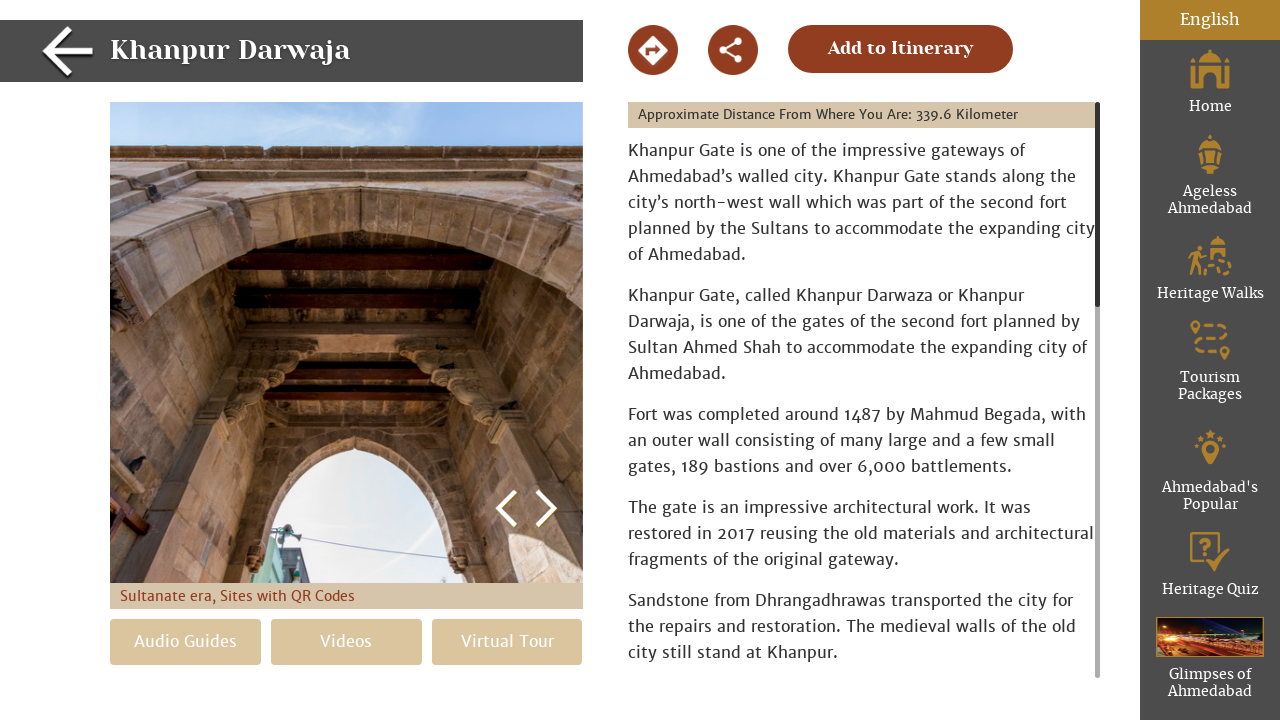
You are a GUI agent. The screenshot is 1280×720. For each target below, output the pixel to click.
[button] (507, 315)
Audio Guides (185, 641)
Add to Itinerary (900, 49)
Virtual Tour (507, 641)
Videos (346, 641)
